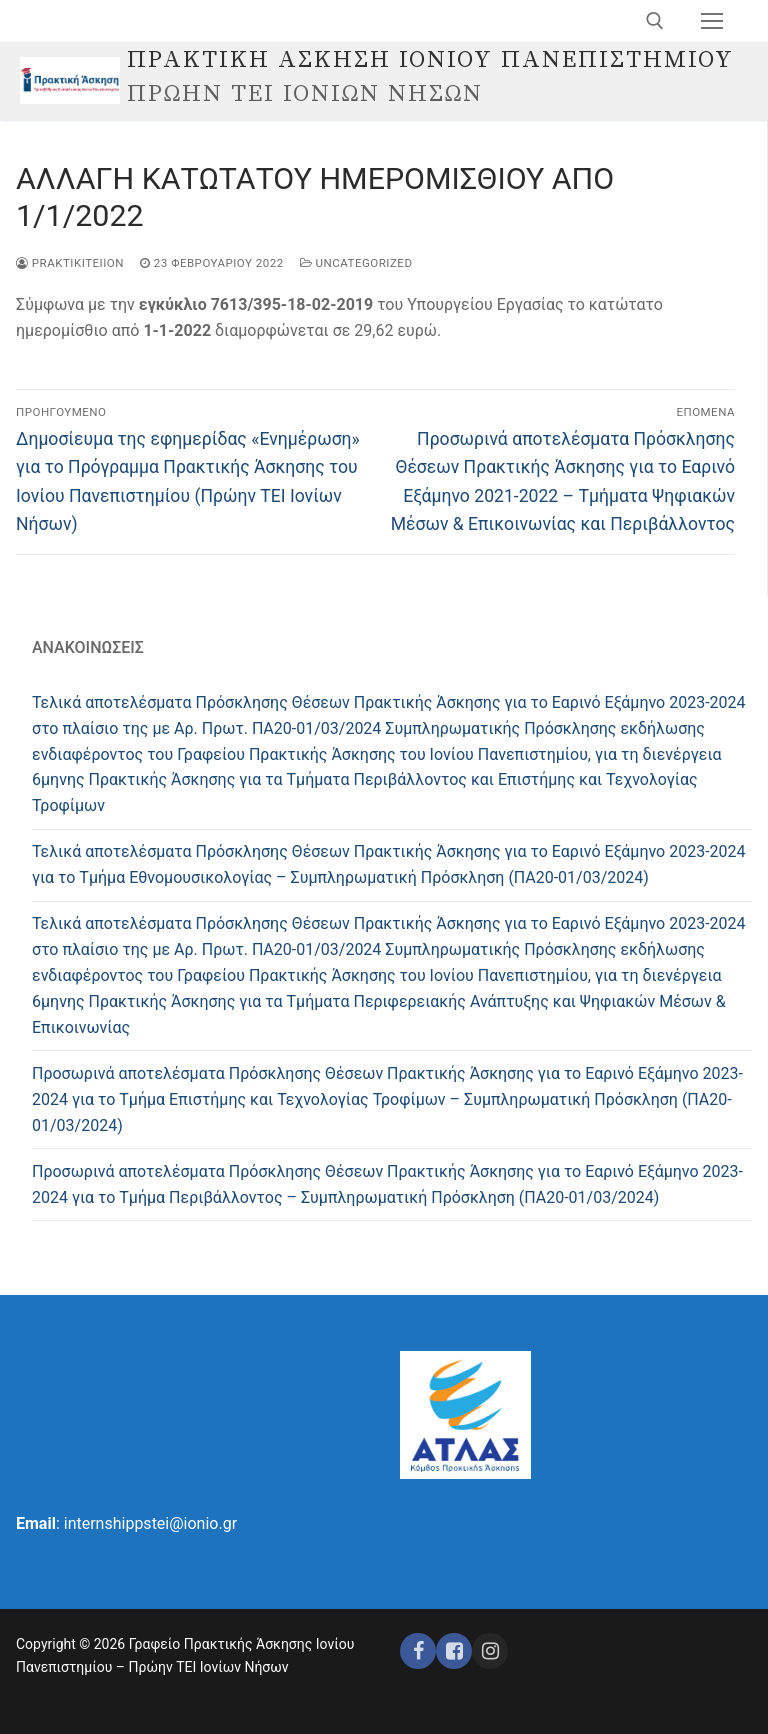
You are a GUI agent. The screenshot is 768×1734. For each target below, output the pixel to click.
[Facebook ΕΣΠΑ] (454, 1651)
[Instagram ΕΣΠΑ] (490, 1651)
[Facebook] (418, 1651)
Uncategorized (356, 263)
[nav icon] (712, 21)
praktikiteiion (70, 263)
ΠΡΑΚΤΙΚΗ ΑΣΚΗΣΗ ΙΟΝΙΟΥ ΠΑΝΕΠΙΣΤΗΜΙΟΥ (430, 60)
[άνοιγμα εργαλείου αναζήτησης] (655, 21)
